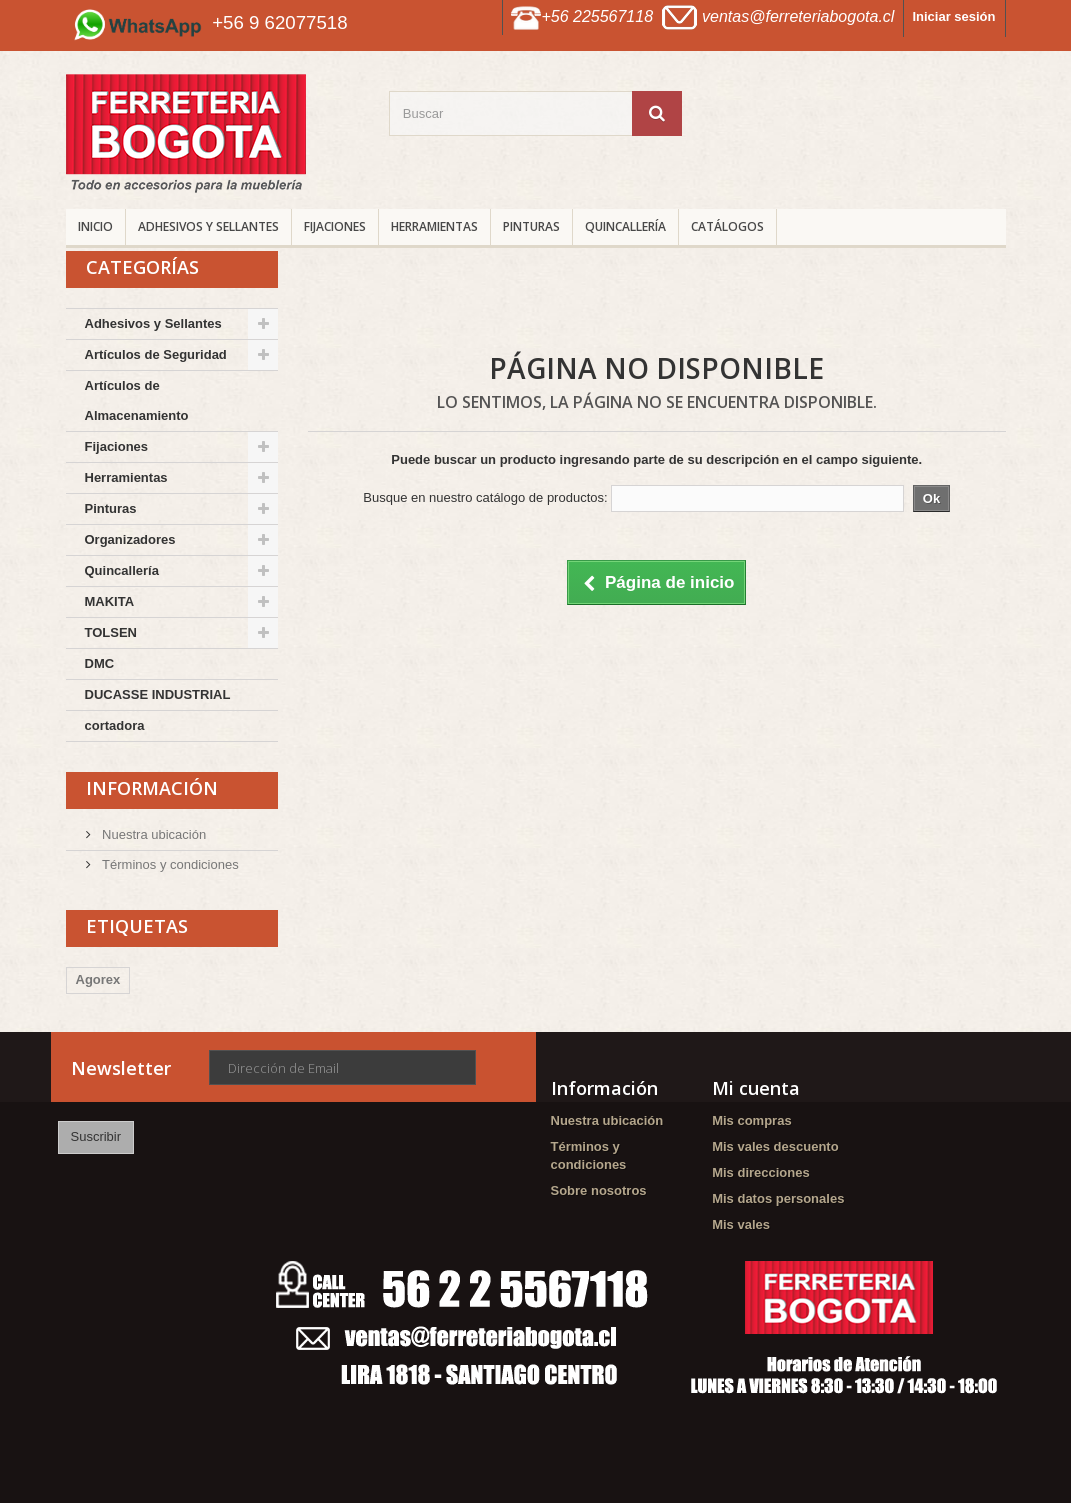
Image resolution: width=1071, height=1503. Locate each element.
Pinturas (531, 226)
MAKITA (110, 601)
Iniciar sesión (953, 16)
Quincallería (625, 226)
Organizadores (130, 539)
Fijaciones (335, 226)
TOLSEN (111, 632)
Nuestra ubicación (153, 834)
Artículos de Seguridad (156, 354)
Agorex (98, 979)
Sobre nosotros (599, 1190)
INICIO (95, 226)
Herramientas (434, 226)
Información (152, 788)
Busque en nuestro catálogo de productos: (485, 497)
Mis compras (751, 1120)
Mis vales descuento (775, 1146)
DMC (100, 663)
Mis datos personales (778, 1198)
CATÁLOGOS (727, 226)
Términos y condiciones (169, 864)
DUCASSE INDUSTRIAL (158, 694)
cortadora (115, 725)
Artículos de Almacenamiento (137, 400)
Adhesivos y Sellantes (208, 226)
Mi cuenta (756, 1088)
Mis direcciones (761, 1172)
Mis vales (741, 1224)
